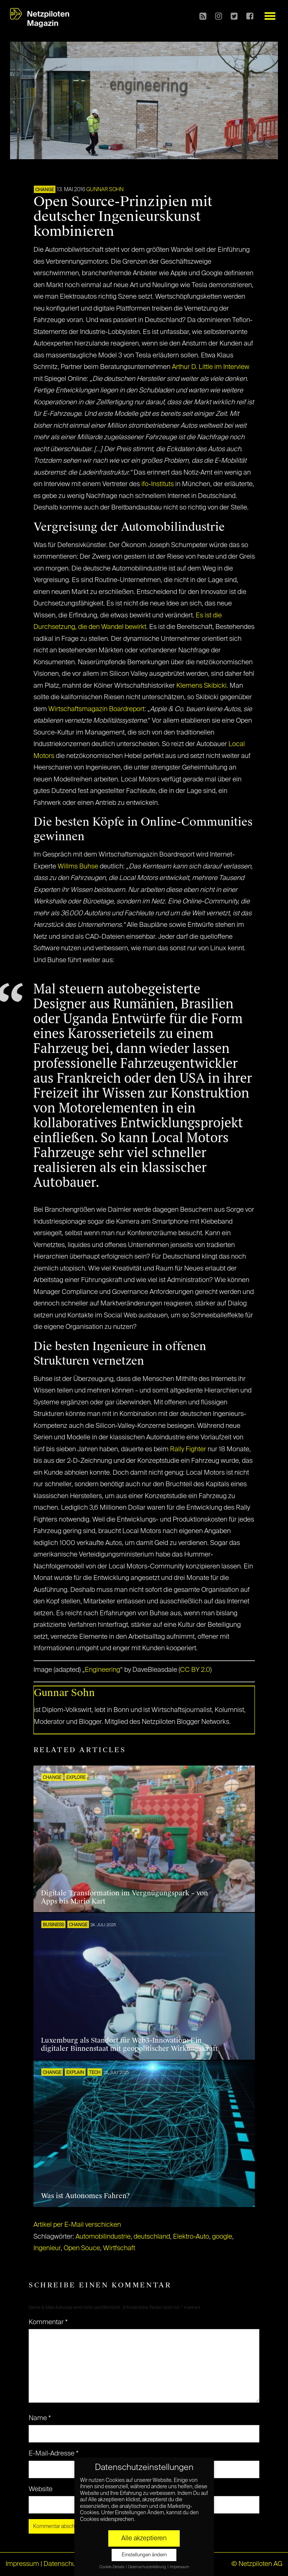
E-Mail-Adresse (54, 2453)
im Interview (231, 367)
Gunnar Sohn (105, 189)
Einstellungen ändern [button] (144, 2555)
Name (40, 2418)
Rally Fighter (188, 1449)
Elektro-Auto (191, 2236)
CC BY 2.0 (195, 1670)
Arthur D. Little (192, 367)
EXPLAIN (75, 2073)
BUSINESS (53, 1925)
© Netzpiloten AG (256, 2564)
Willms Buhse (78, 866)
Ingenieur (47, 2248)
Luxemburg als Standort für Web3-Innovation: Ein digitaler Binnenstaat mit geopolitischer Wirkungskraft (129, 2044)
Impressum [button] (179, 2567)
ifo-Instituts (157, 484)
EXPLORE (76, 1778)
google (222, 2236)
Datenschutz (62, 2564)
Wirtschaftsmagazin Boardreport (96, 709)
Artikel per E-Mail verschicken (77, 2225)
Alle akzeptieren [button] (144, 2538)
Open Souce (82, 2248)
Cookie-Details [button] (112, 2567)
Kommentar (48, 2322)
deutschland (152, 2236)
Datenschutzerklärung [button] (147, 2567)
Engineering (102, 1670)
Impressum (22, 2564)
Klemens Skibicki (201, 685)
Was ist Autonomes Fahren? (85, 2195)
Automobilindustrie (103, 2236)
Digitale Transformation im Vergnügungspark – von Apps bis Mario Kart (124, 1897)
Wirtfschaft (119, 2248)
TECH (94, 2073)
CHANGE (44, 190)
